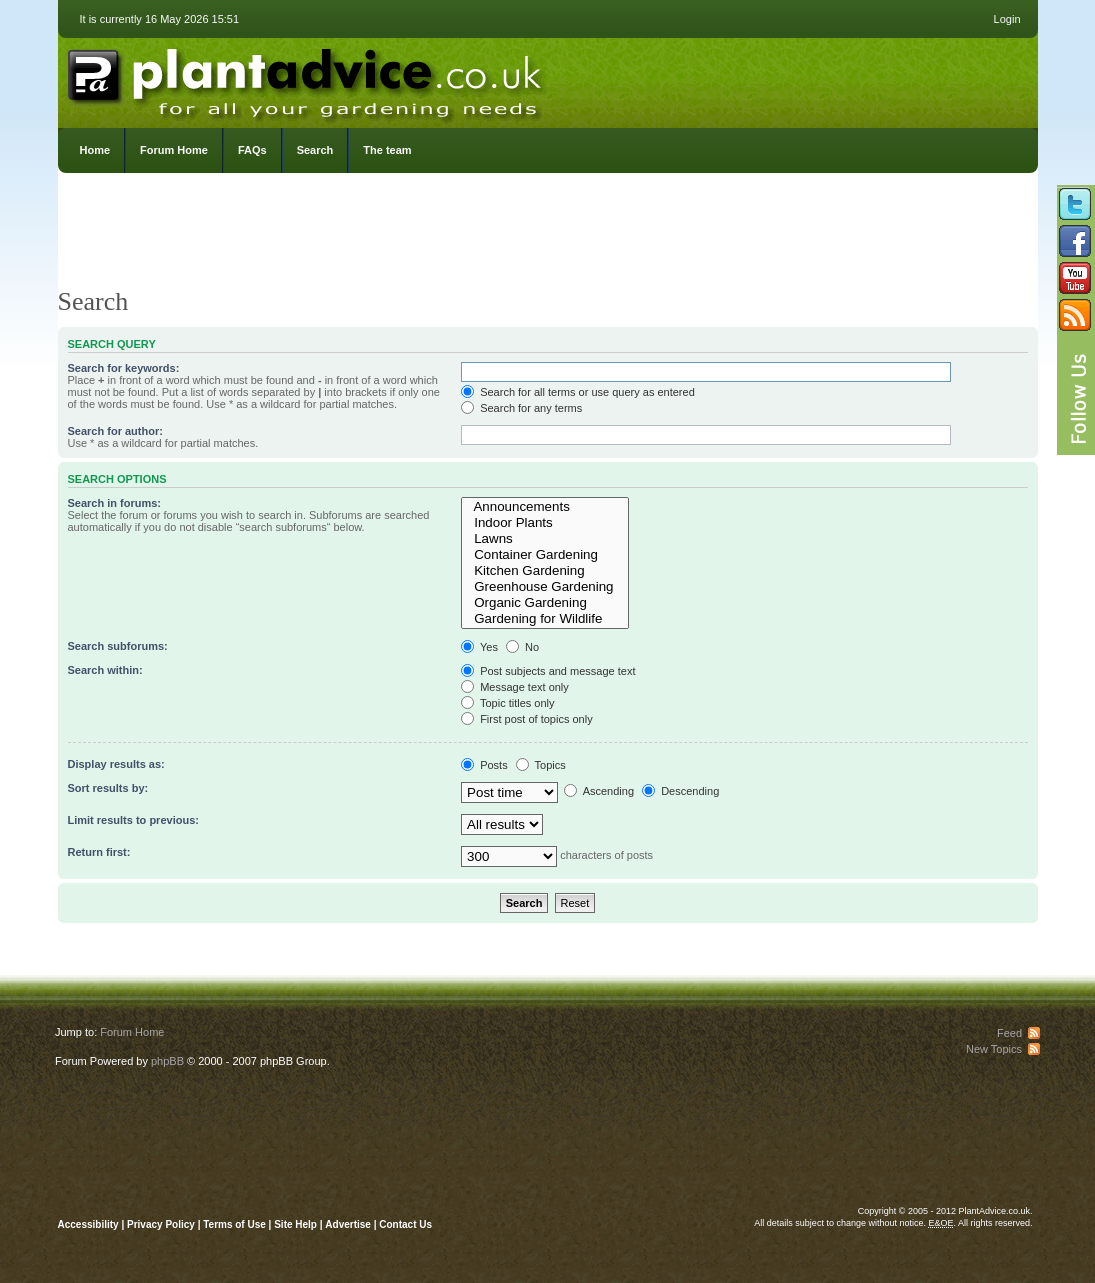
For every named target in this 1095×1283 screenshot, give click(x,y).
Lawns (545, 539)
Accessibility (88, 1224)
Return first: (99, 852)
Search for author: (115, 431)
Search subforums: (118, 646)
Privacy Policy (162, 1224)
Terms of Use (234, 1224)
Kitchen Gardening (545, 571)
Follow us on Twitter (1075, 204)
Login (1007, 19)
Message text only (515, 687)
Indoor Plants (545, 523)
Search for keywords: (124, 368)
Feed (1009, 1033)
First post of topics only (527, 719)
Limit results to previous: (133, 820)
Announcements (545, 507)
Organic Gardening (545, 603)
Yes (479, 647)
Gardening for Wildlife (545, 619)
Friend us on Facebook (1075, 241)
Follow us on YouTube (1075, 278)
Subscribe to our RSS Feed (1075, 315)
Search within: (105, 670)
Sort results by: (108, 788)
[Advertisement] (548, 235)
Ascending (599, 791)
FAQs (252, 150)
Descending (680, 791)
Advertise (348, 1224)
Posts (484, 765)
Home (95, 150)
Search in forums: (115, 503)
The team (387, 150)
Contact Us (405, 1224)
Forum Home (174, 150)
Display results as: (116, 764)
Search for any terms (521, 408)
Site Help (295, 1224)
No (522, 647)
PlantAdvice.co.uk (307, 78)
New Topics (994, 1049)
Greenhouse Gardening (545, 587)
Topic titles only (507, 703)
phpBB (167, 1061)
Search (315, 150)
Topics (541, 765)
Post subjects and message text (548, 671)
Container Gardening (545, 555)
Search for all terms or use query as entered (578, 392)
